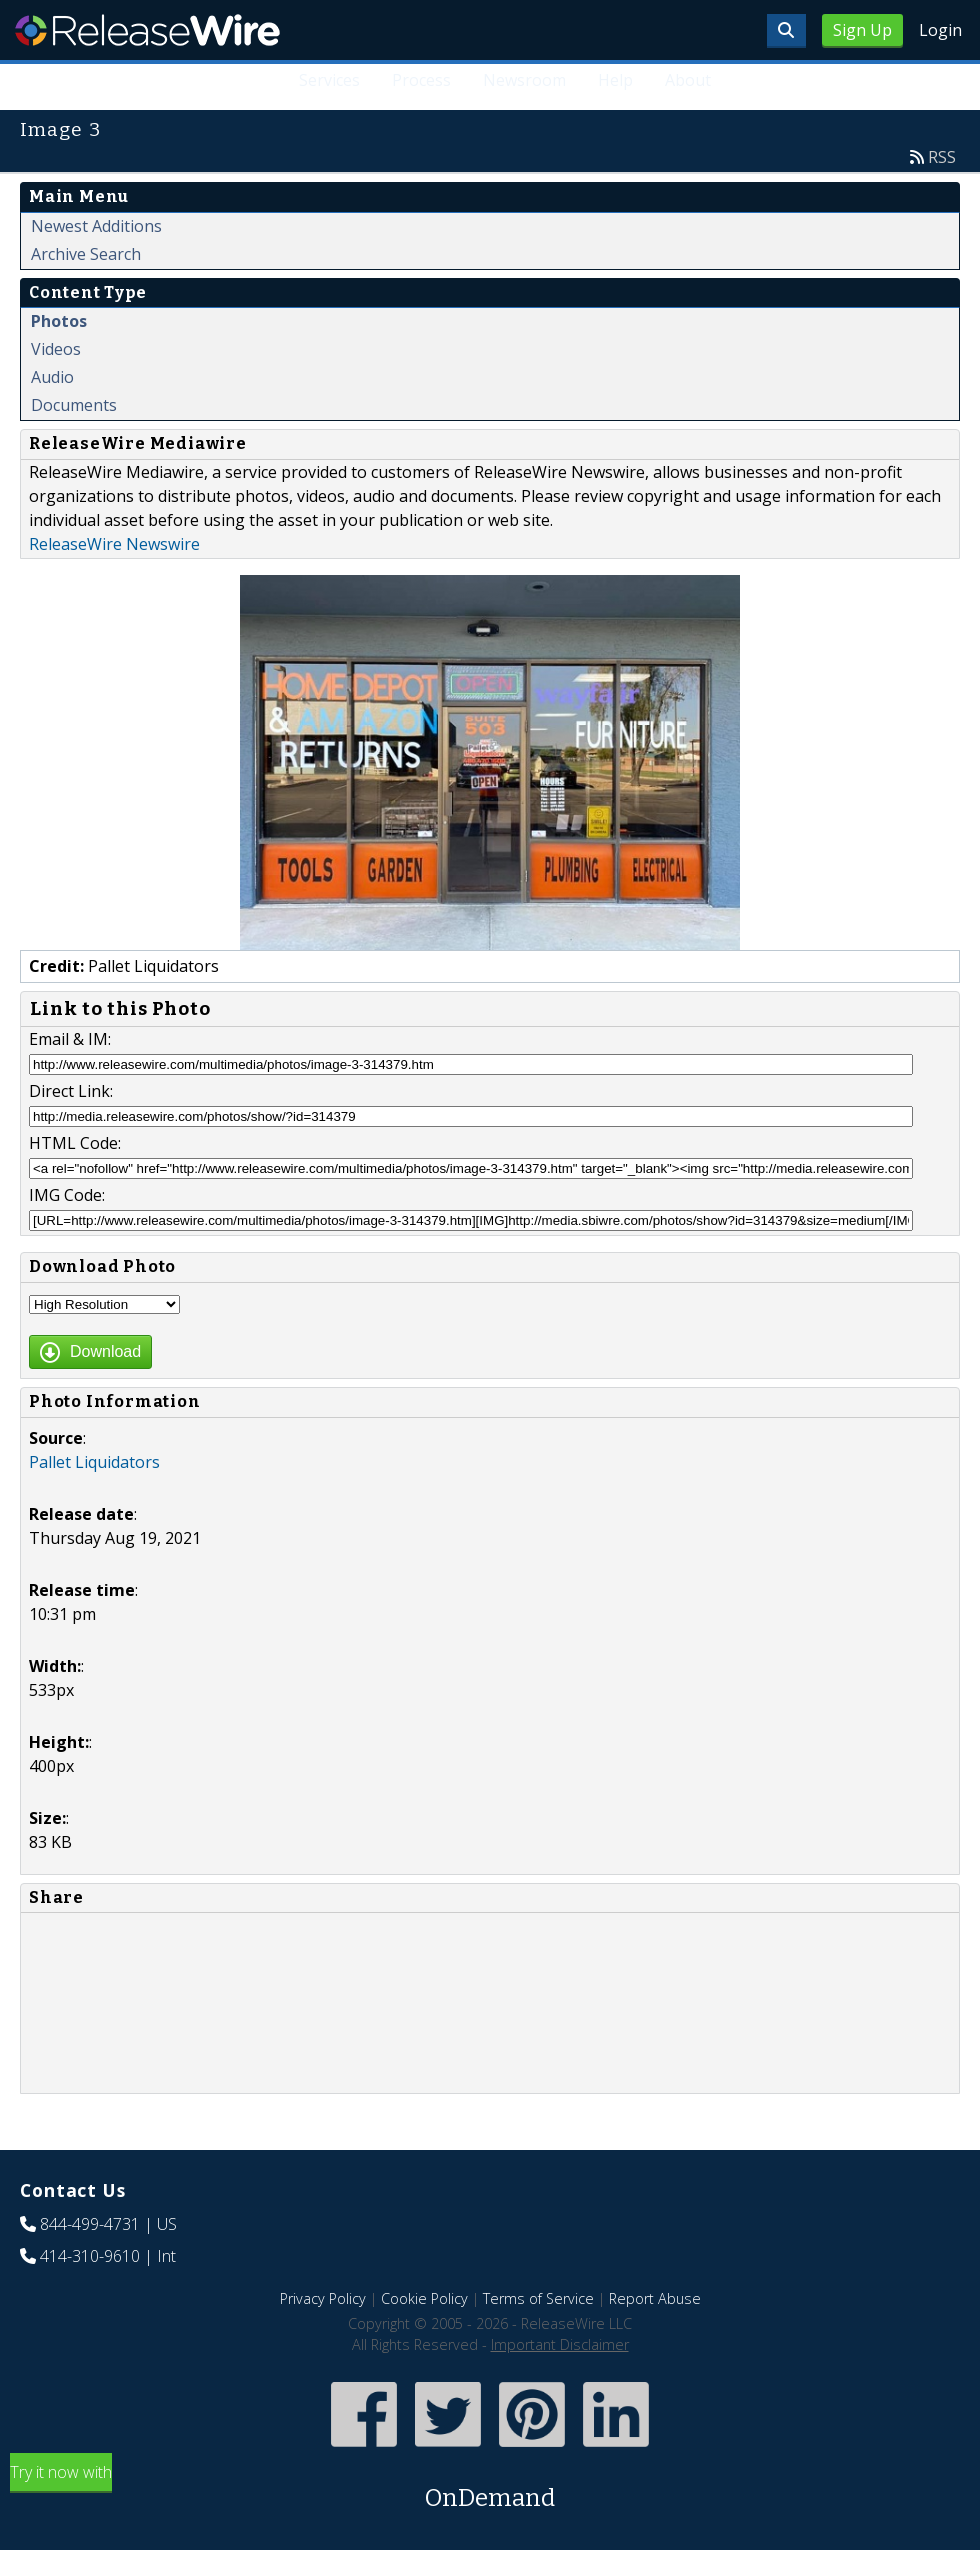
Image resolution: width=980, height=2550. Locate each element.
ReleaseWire (147, 30)
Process (421, 80)
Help (615, 80)
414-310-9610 (90, 2256)
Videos (56, 349)
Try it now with (490, 2488)
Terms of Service (538, 2298)
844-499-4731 (90, 2224)
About (688, 80)
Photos (59, 321)
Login (940, 30)
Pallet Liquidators (94, 1462)
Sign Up (862, 30)
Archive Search (86, 254)
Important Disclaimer (560, 2344)
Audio (52, 377)
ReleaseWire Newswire (114, 544)
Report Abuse (655, 2298)
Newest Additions (96, 226)
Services (329, 80)
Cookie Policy (424, 2298)
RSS (942, 157)
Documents (74, 405)
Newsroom (524, 80)
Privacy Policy (323, 2298)
